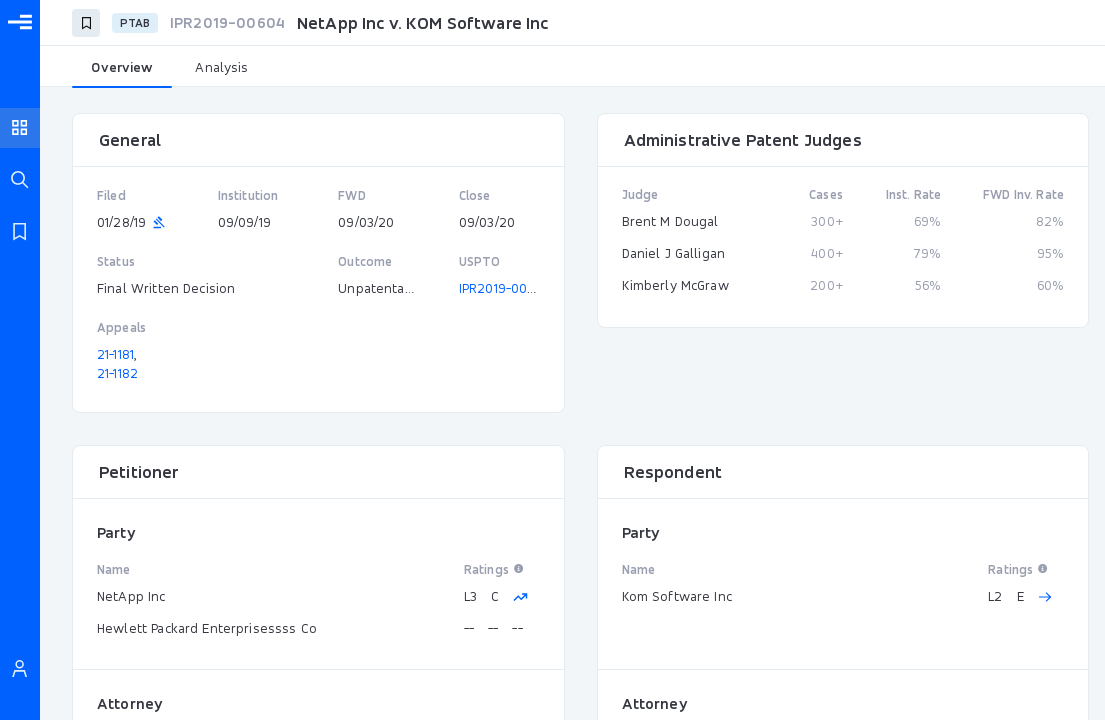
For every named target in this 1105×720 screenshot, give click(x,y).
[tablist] (572, 68)
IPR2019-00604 (504, 288)
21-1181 (115, 354)
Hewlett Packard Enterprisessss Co (207, 628)
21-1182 (117, 373)
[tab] (122, 68)
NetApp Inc (131, 596)
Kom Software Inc (677, 596)
